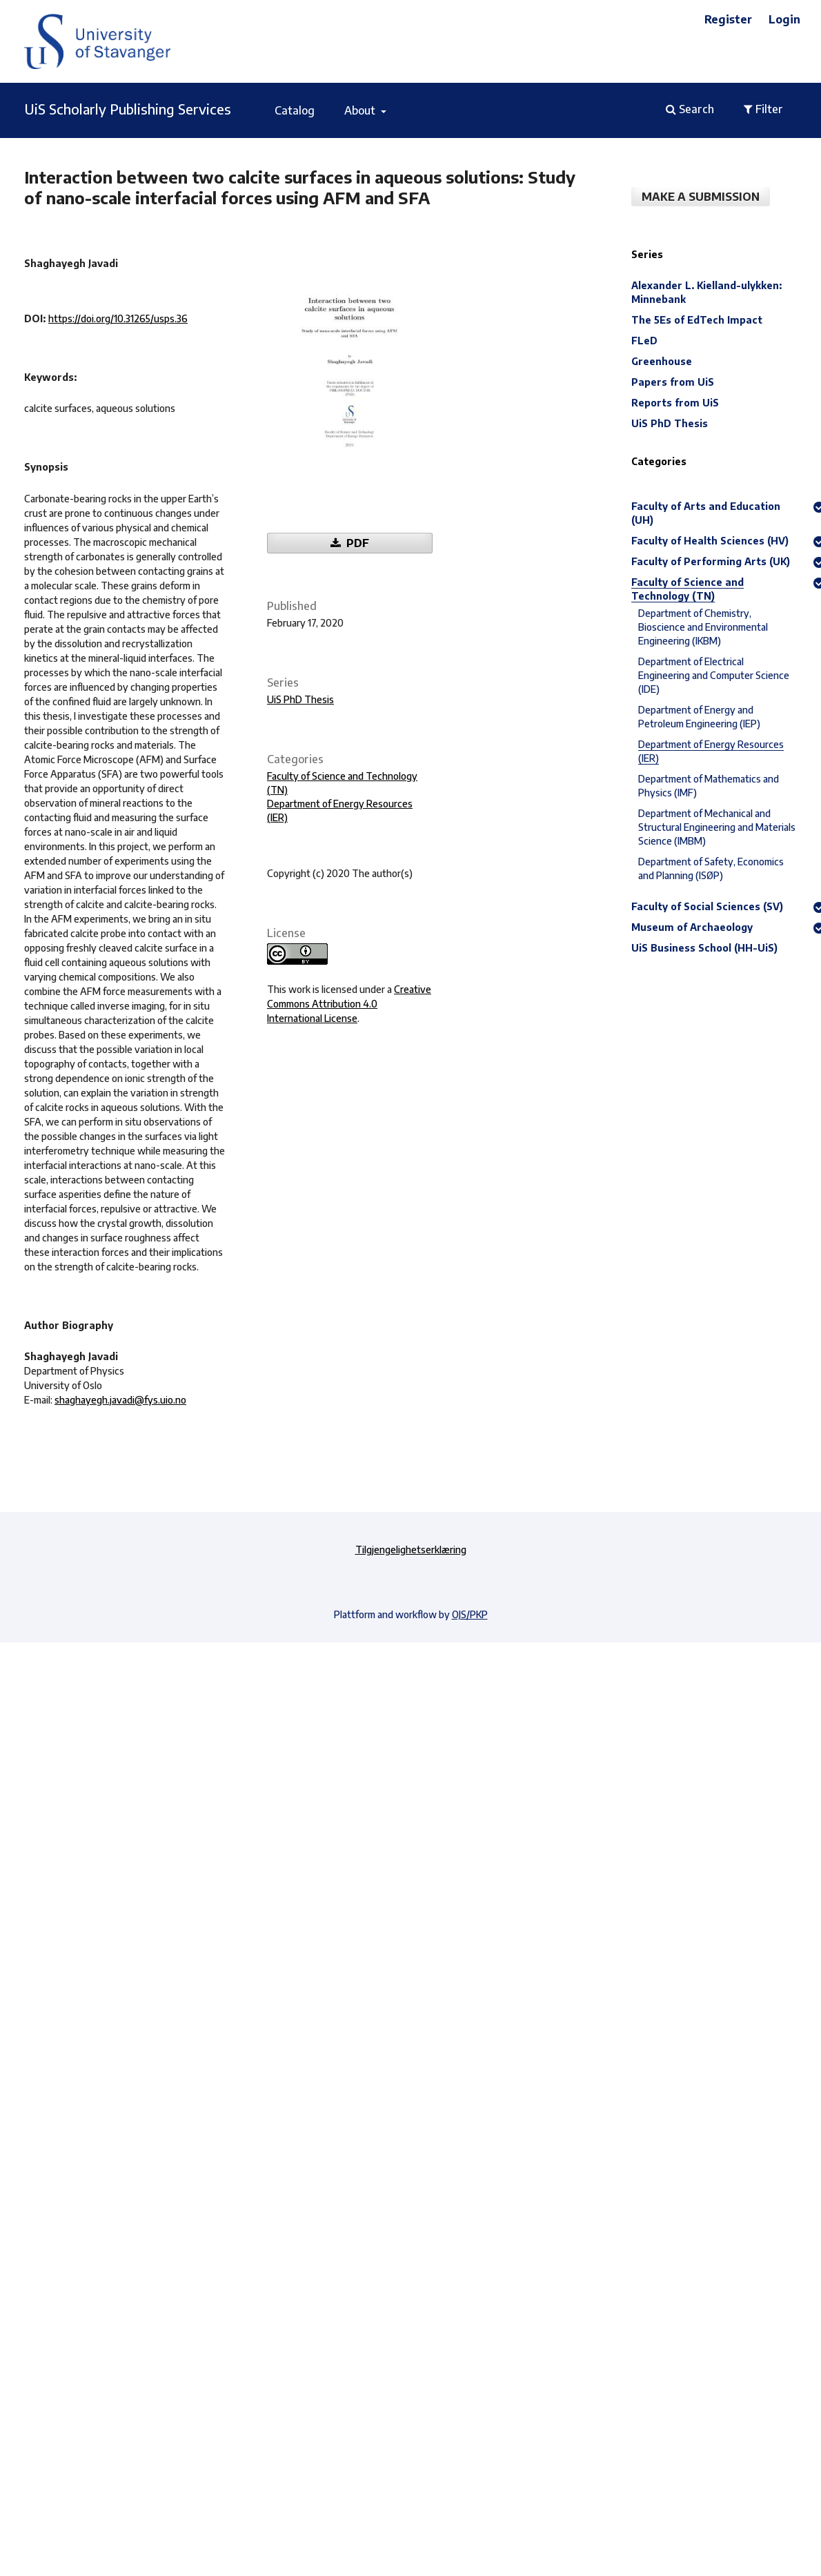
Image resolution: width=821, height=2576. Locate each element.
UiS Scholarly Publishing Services (127, 108)
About (361, 110)
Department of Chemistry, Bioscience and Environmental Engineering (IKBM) (703, 627)
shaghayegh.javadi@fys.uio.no (120, 1400)
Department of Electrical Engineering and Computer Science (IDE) (713, 675)
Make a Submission (701, 197)
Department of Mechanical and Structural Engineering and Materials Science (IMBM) (716, 827)
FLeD (644, 340)
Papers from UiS (672, 382)
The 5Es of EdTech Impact (696, 320)
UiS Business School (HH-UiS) (704, 948)
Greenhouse (661, 361)
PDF (356, 543)
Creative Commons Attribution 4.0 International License (349, 1003)
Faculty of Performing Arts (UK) (710, 561)
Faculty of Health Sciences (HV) (710, 541)
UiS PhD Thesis (300, 699)
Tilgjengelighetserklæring (410, 1549)
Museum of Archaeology (692, 927)
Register (728, 19)
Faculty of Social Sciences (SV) (707, 906)
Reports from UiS (675, 403)
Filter (763, 109)
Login (784, 19)
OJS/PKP (470, 1614)
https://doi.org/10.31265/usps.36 (118, 318)
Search (690, 109)
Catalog (295, 110)
